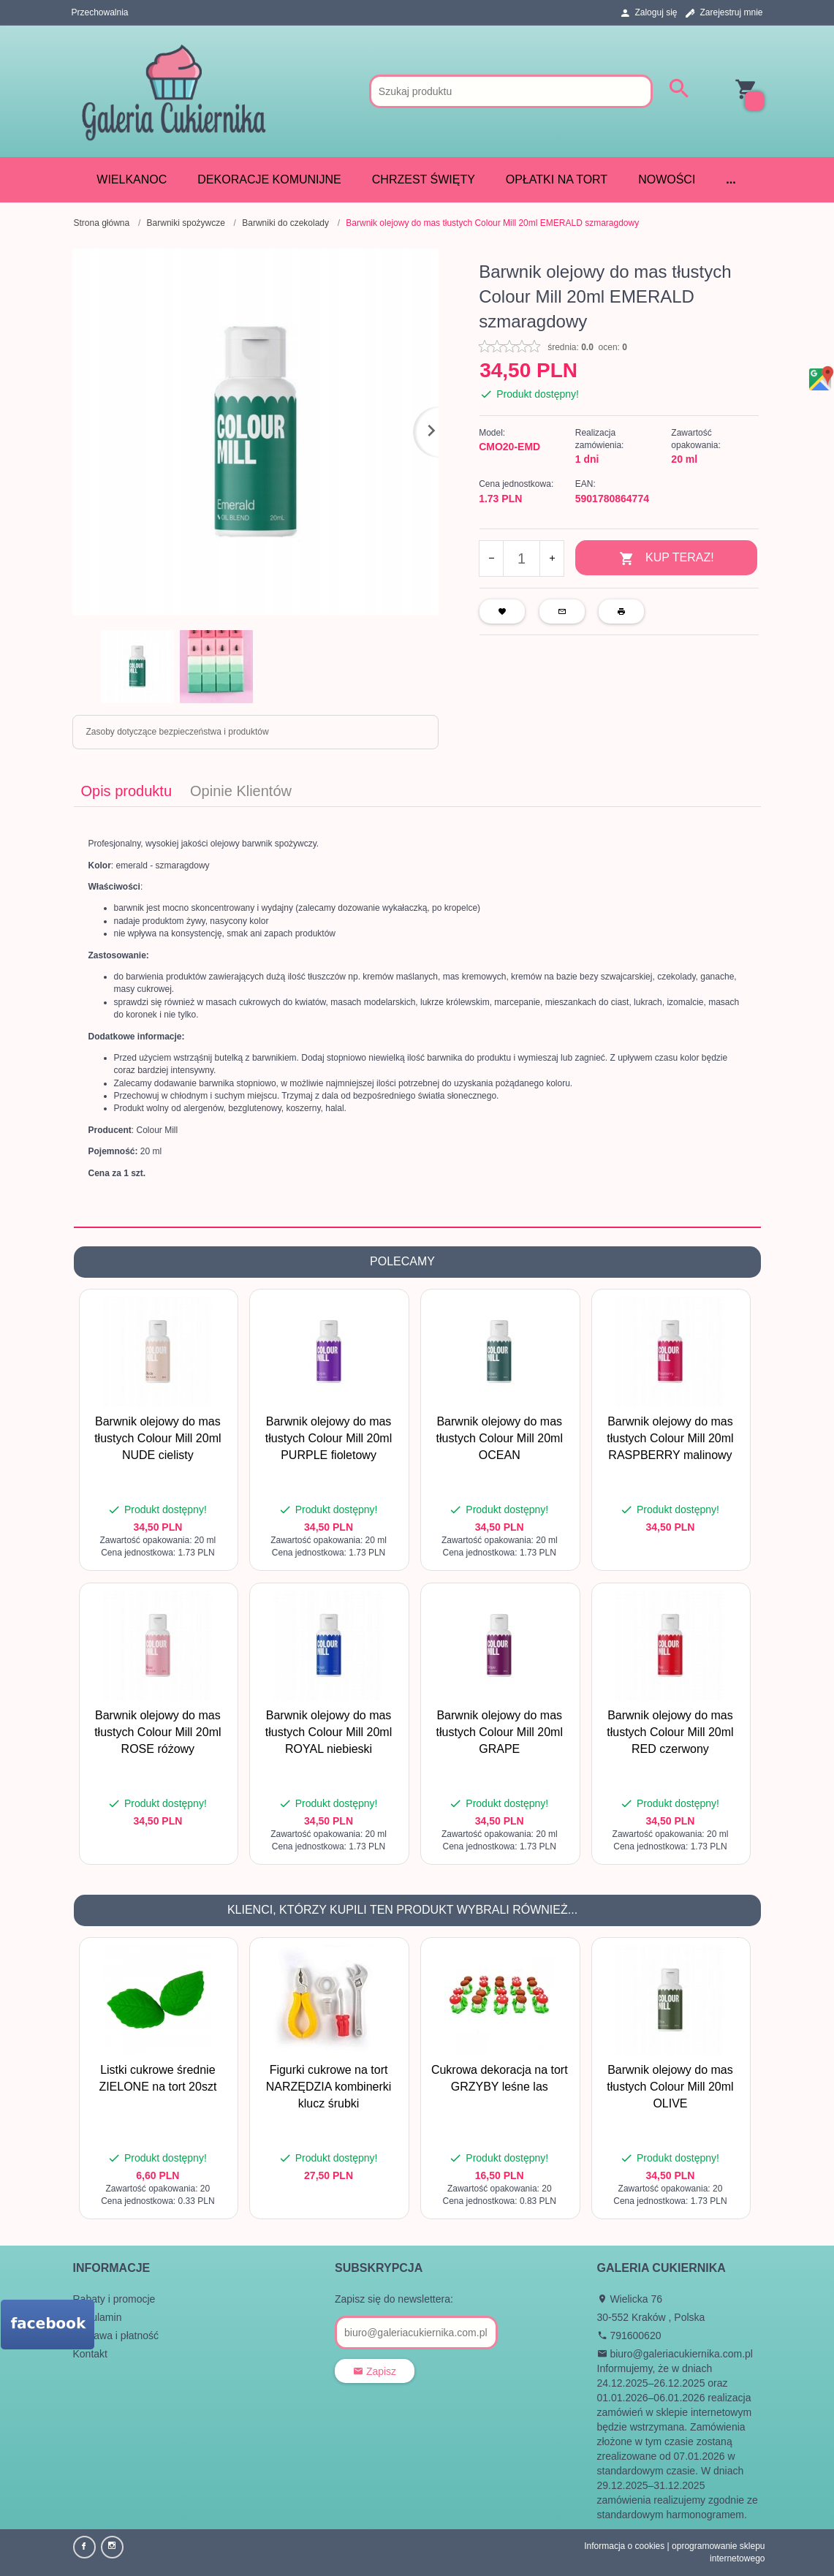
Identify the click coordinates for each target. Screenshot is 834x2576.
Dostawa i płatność (116, 2335)
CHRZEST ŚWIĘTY (423, 179)
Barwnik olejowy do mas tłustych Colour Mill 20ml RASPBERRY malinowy (670, 1438)
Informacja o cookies (624, 2546)
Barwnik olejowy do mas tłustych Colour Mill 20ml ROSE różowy (157, 1732)
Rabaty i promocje (114, 2299)
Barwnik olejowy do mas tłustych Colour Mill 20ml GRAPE (499, 1732)
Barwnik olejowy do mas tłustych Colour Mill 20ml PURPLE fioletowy (328, 1438)
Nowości (666, 179)
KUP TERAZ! (666, 559)
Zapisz (374, 2371)
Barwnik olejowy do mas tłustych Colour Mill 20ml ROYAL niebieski (328, 1732)
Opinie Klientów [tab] (241, 791)
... (730, 179)
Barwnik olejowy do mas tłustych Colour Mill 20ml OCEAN (499, 1438)
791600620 (629, 2335)
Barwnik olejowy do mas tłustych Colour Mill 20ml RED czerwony (670, 1732)
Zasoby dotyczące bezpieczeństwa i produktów (177, 732)
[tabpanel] (417, 1017)
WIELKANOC (131, 179)
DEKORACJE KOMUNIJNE (269, 179)
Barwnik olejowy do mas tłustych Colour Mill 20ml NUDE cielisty (157, 1438)
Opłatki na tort (556, 179)
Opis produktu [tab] (127, 791)
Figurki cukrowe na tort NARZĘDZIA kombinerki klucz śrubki (329, 2087)
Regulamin (97, 2317)
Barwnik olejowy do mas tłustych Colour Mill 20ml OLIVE (670, 2087)
